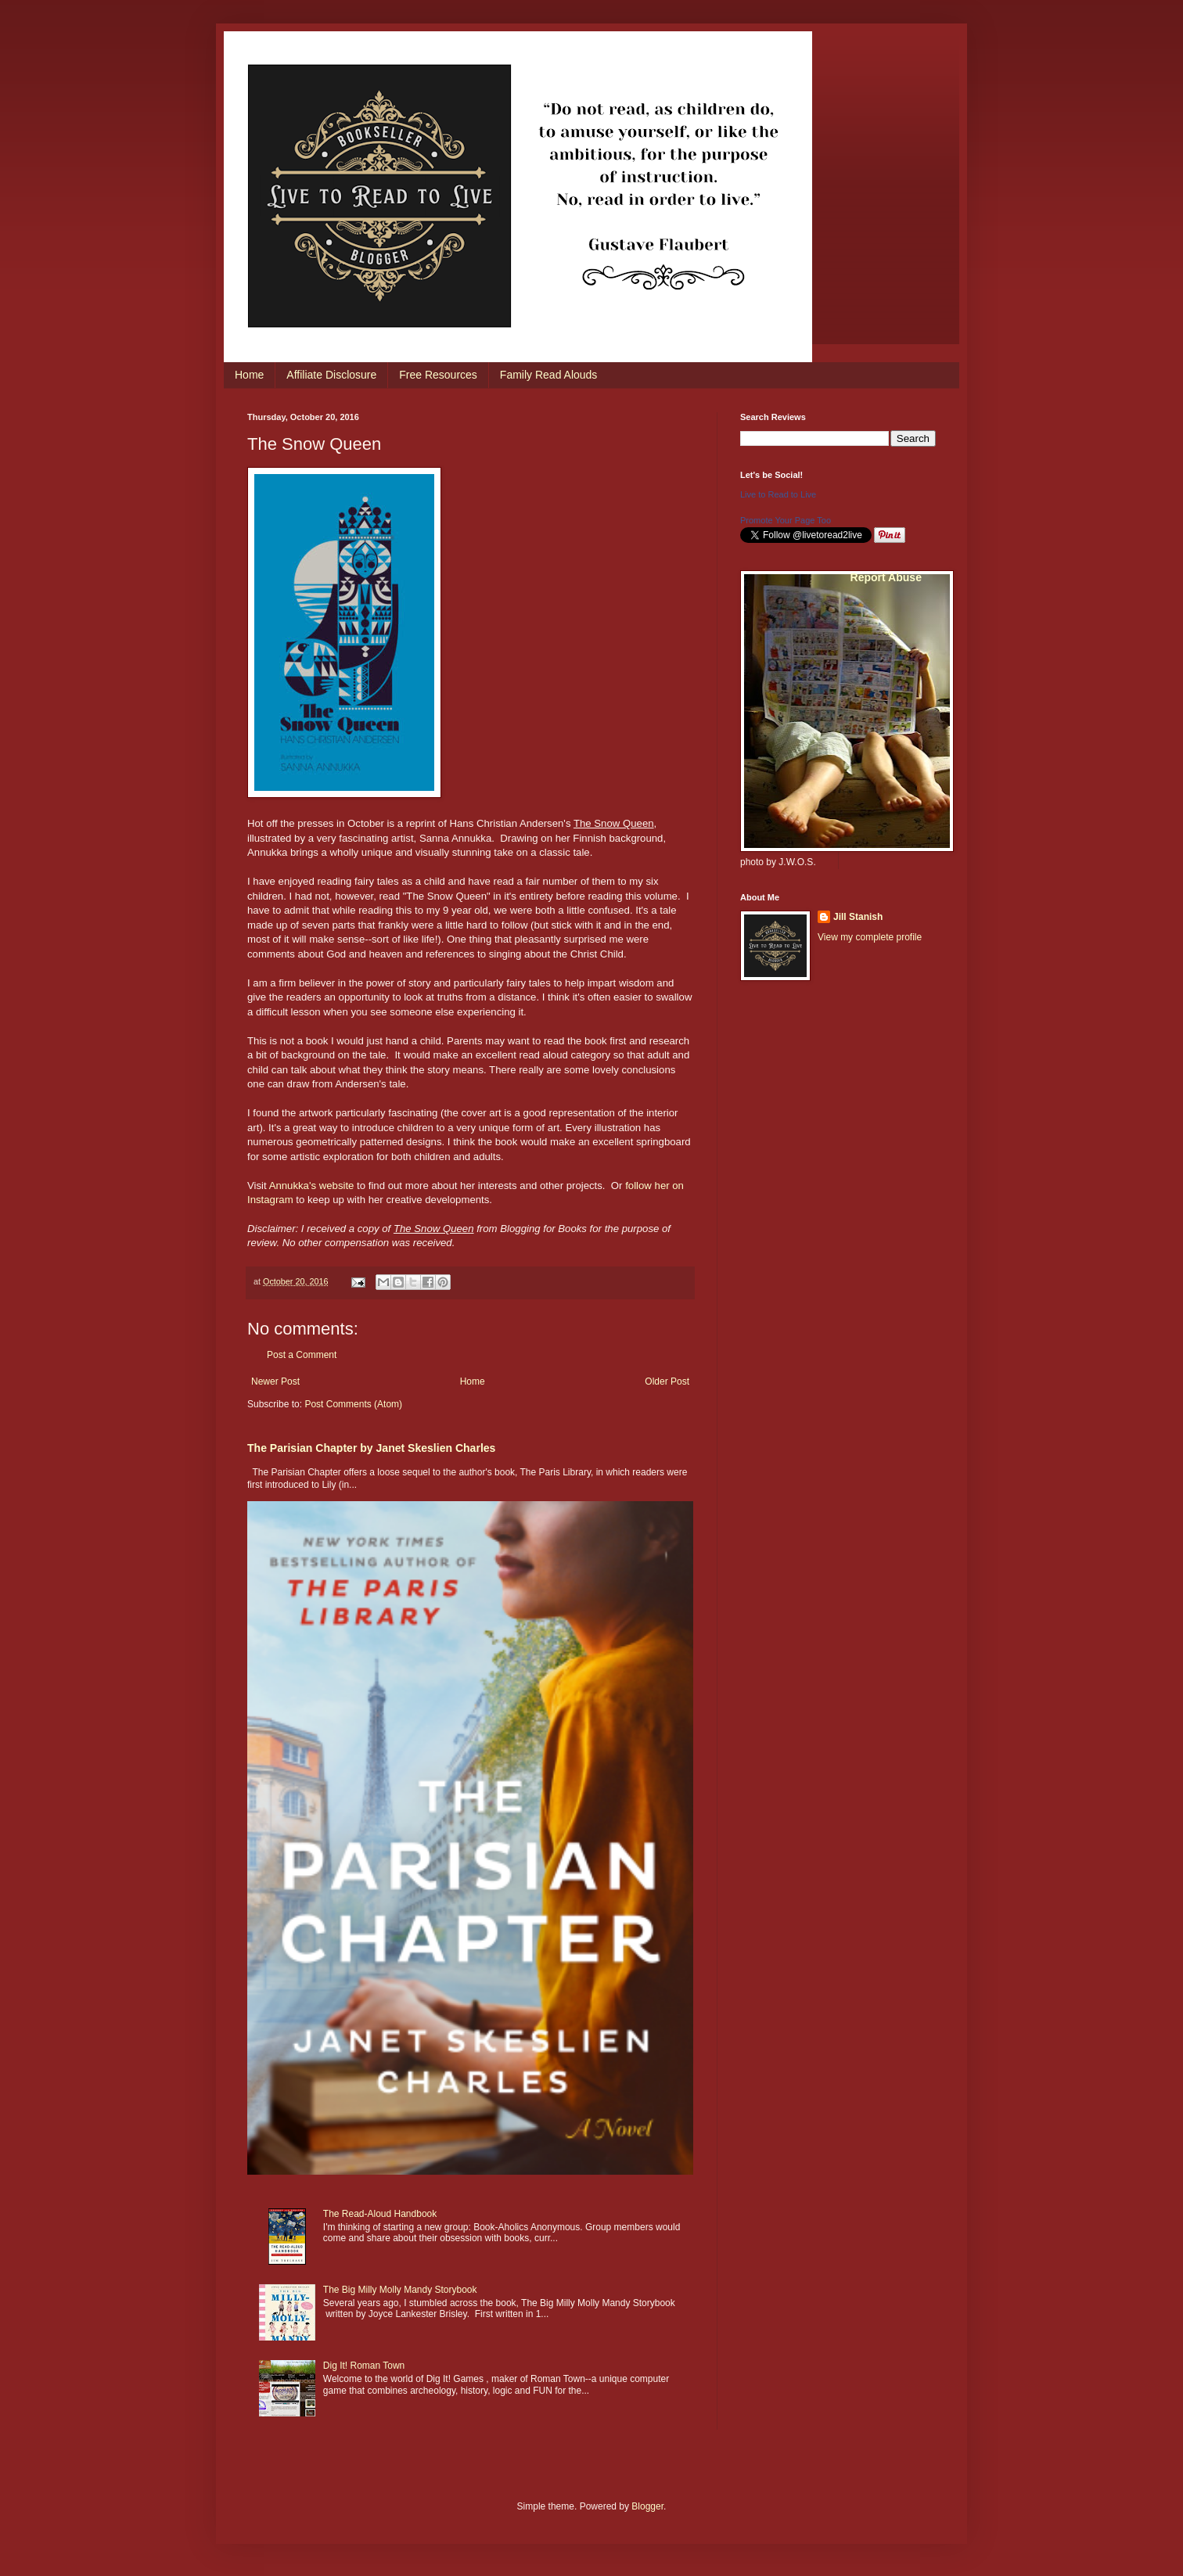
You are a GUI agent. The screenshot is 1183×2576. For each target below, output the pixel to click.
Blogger (647, 2506)
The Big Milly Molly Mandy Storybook (400, 2289)
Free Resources (438, 374)
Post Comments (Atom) (353, 1404)
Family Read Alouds (549, 374)
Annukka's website (313, 1185)
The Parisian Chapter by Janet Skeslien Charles (371, 1448)
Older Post (667, 1381)
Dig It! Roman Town (364, 2365)
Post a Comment (301, 1354)
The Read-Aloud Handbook (380, 2213)
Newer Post (275, 1381)
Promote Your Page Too (785, 520)
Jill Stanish (858, 916)
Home (249, 374)
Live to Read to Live (778, 494)
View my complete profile (870, 937)
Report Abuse (886, 577)
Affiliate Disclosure (331, 374)
